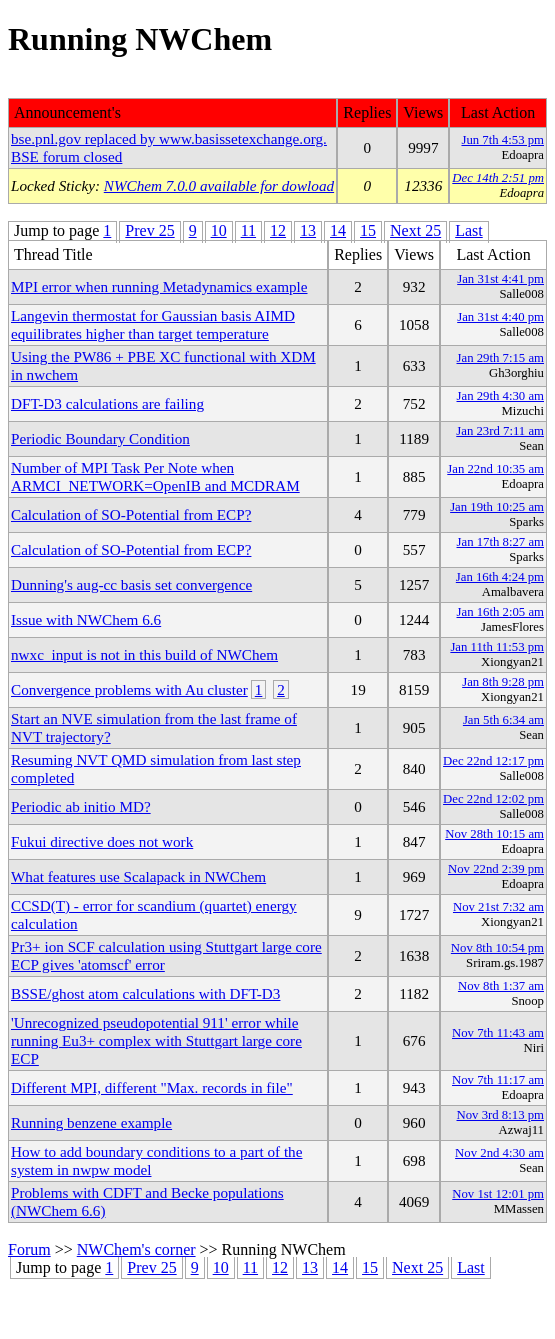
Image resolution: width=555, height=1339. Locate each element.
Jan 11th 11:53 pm (497, 647)
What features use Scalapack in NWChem (138, 876)
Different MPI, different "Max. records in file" (152, 1087)
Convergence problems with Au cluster (129, 689)
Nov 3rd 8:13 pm (500, 1115)
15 (368, 230)
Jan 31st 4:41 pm (500, 279)
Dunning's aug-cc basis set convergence (131, 584)
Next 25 (415, 230)
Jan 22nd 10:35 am (495, 469)
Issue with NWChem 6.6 (86, 619)
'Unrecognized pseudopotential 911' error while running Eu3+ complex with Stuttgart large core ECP (156, 1040)
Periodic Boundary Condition (100, 438)
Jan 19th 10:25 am (497, 507)
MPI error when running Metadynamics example (159, 286)
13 (308, 230)
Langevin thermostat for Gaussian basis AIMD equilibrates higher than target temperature (153, 324)
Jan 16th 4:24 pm (500, 577)
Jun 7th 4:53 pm (502, 140)
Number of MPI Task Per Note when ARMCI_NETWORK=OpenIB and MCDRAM (155, 476)
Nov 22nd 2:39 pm (496, 869)
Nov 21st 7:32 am (498, 907)
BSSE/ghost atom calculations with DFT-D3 (145, 993)
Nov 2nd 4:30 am (499, 1153)
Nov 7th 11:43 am (498, 1033)
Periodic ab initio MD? (81, 806)
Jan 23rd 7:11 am (500, 431)
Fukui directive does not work (102, 841)
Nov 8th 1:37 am (501, 986)
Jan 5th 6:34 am (503, 720)
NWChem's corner (136, 1249)
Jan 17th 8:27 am (500, 542)
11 (248, 230)
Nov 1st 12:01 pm (498, 1194)
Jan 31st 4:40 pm (500, 317)
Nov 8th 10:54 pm (497, 948)
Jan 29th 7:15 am (500, 358)
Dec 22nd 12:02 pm (493, 799)
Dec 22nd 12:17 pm (493, 761)
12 (278, 230)
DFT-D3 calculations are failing (107, 403)
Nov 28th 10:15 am (494, 834)
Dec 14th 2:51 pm (498, 178)
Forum (29, 1249)
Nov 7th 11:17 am (498, 1080)
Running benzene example (91, 1122)
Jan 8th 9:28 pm (503, 682)
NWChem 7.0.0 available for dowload (219, 185)
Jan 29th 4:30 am (500, 396)
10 (219, 230)
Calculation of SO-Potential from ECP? (131, 514)
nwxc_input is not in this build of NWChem (144, 654)
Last (469, 230)
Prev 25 (149, 230)
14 (338, 230)
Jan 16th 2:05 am (500, 612)
